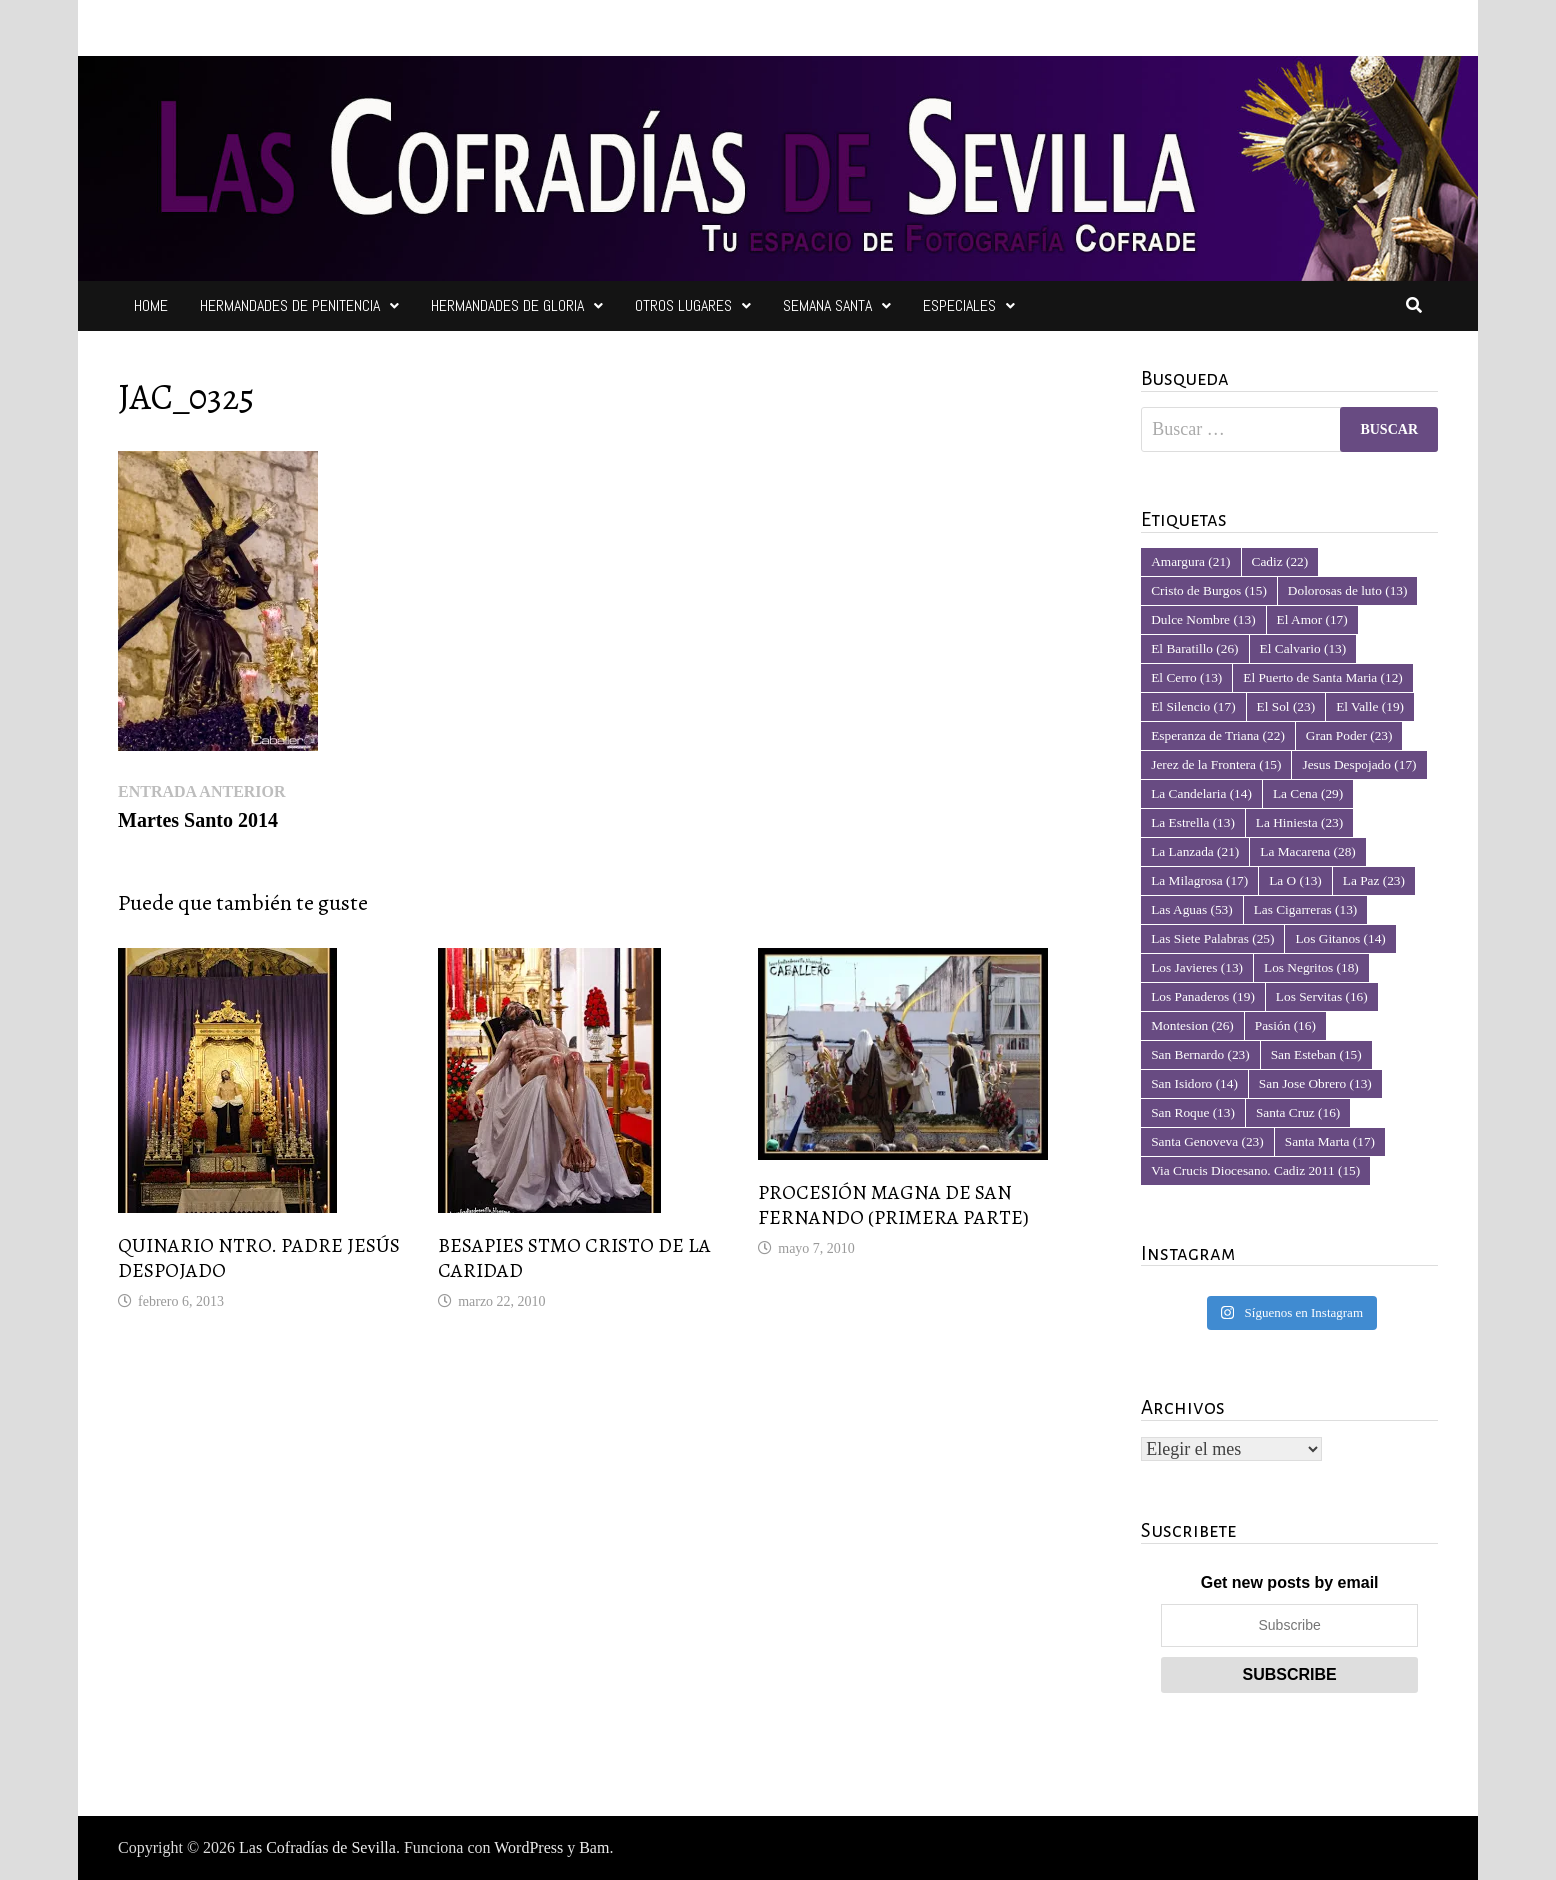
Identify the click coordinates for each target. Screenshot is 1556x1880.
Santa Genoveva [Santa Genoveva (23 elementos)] (1207, 1141)
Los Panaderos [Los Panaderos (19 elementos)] (1203, 996)
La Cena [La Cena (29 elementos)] (1308, 793)
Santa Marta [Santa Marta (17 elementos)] (1330, 1141)
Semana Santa (827, 305)
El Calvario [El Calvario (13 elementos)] (1303, 648)
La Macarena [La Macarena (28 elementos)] (1307, 851)
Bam (594, 1847)
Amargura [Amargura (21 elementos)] (1190, 561)
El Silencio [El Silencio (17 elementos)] (1193, 706)
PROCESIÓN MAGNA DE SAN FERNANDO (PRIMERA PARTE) (893, 1205)
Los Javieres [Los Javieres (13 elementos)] (1197, 967)
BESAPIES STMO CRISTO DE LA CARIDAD (574, 1258)
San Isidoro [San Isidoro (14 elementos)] (1194, 1083)
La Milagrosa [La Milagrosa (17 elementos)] (1199, 880)
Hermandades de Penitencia (290, 305)
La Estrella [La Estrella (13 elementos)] (1193, 822)
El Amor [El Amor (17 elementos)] (1312, 619)
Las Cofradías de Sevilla (317, 1847)
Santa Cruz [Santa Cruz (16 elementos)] (1298, 1112)
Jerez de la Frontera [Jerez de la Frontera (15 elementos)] (1216, 764)
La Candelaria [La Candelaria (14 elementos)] (1201, 793)
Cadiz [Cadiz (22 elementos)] (1280, 561)
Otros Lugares (683, 305)
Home (151, 305)
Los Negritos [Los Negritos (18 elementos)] (1311, 967)
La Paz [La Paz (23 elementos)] (1374, 880)
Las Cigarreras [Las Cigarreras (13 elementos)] (1306, 909)
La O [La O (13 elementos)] (1295, 880)
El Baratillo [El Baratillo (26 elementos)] (1194, 648)
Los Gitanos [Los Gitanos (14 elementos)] (1340, 938)
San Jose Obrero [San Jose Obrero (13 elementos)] (1315, 1083)
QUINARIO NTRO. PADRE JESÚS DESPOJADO (259, 1258)
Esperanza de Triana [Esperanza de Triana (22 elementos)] (1218, 735)
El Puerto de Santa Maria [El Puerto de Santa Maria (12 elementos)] (1323, 677)
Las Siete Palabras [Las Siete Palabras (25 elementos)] (1212, 938)
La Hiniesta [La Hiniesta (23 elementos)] (1299, 822)
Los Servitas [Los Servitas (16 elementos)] (1322, 996)
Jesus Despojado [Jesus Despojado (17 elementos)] (1359, 764)
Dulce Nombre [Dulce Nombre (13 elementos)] (1203, 619)
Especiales (959, 305)
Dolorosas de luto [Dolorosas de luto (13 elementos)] (1348, 590)
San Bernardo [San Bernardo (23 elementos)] (1200, 1054)
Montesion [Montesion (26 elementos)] (1192, 1025)
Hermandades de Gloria (507, 305)
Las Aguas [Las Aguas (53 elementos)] (1191, 909)
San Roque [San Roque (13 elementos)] (1193, 1112)
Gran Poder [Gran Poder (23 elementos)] (1349, 735)
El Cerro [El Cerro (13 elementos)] (1186, 677)
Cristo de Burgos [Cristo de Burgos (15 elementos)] (1209, 590)
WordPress (528, 1847)
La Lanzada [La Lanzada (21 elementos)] (1195, 851)
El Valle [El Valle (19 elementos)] (1370, 706)
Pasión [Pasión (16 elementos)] (1285, 1025)
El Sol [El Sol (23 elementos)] (1286, 706)
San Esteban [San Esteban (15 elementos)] (1316, 1054)
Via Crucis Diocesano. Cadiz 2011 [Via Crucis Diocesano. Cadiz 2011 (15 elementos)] (1255, 1170)
